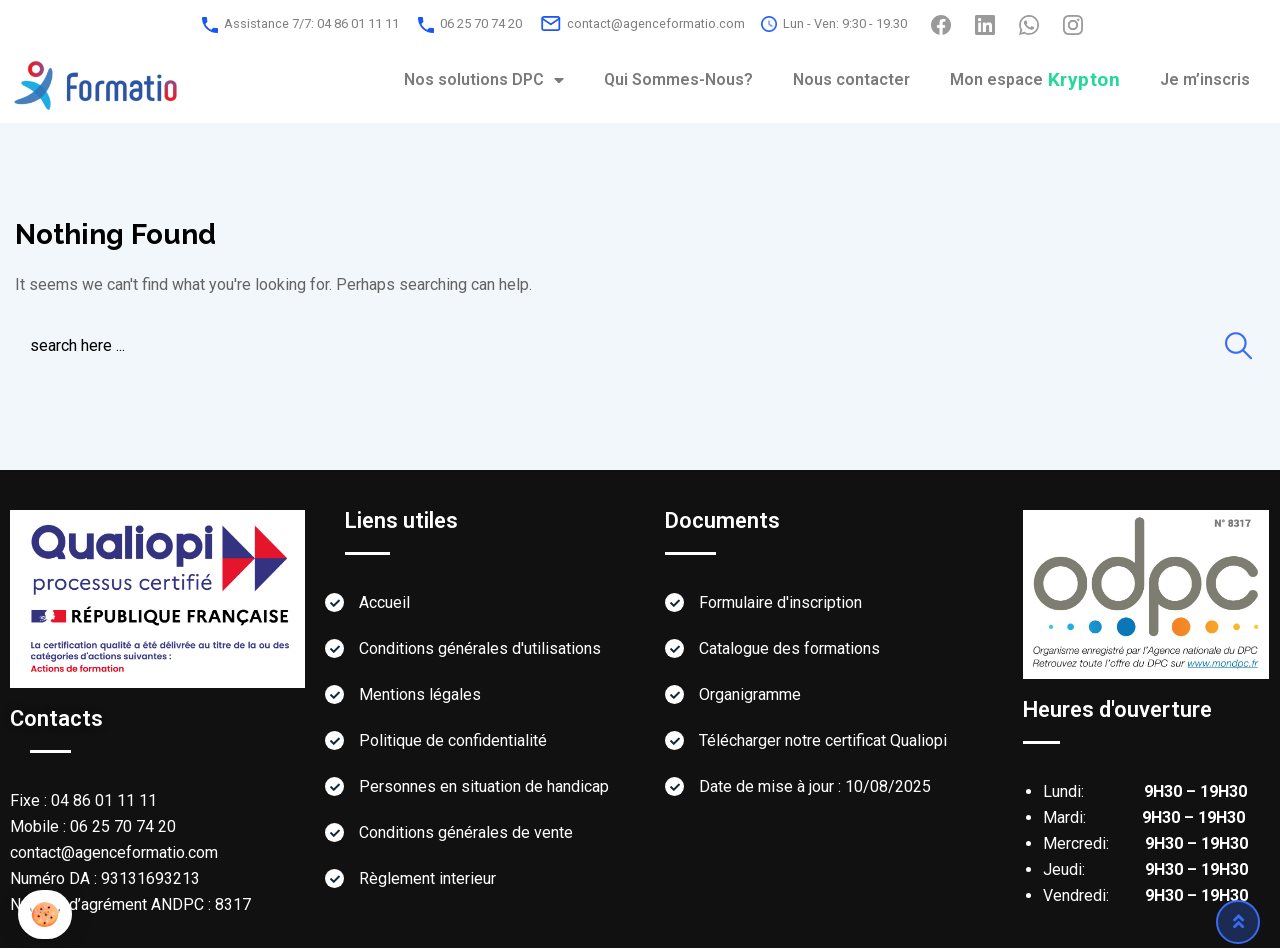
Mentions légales (420, 695)
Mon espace (1035, 79)
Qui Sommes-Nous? (678, 79)
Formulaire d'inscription (780, 603)
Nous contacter (851, 79)
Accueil (384, 603)
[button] (45, 914)
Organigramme (750, 695)
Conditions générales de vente (466, 833)
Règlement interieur (427, 879)
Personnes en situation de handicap (484, 787)
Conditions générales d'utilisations (480, 649)
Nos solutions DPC (484, 80)
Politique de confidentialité (453, 741)
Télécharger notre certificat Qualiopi (823, 741)
